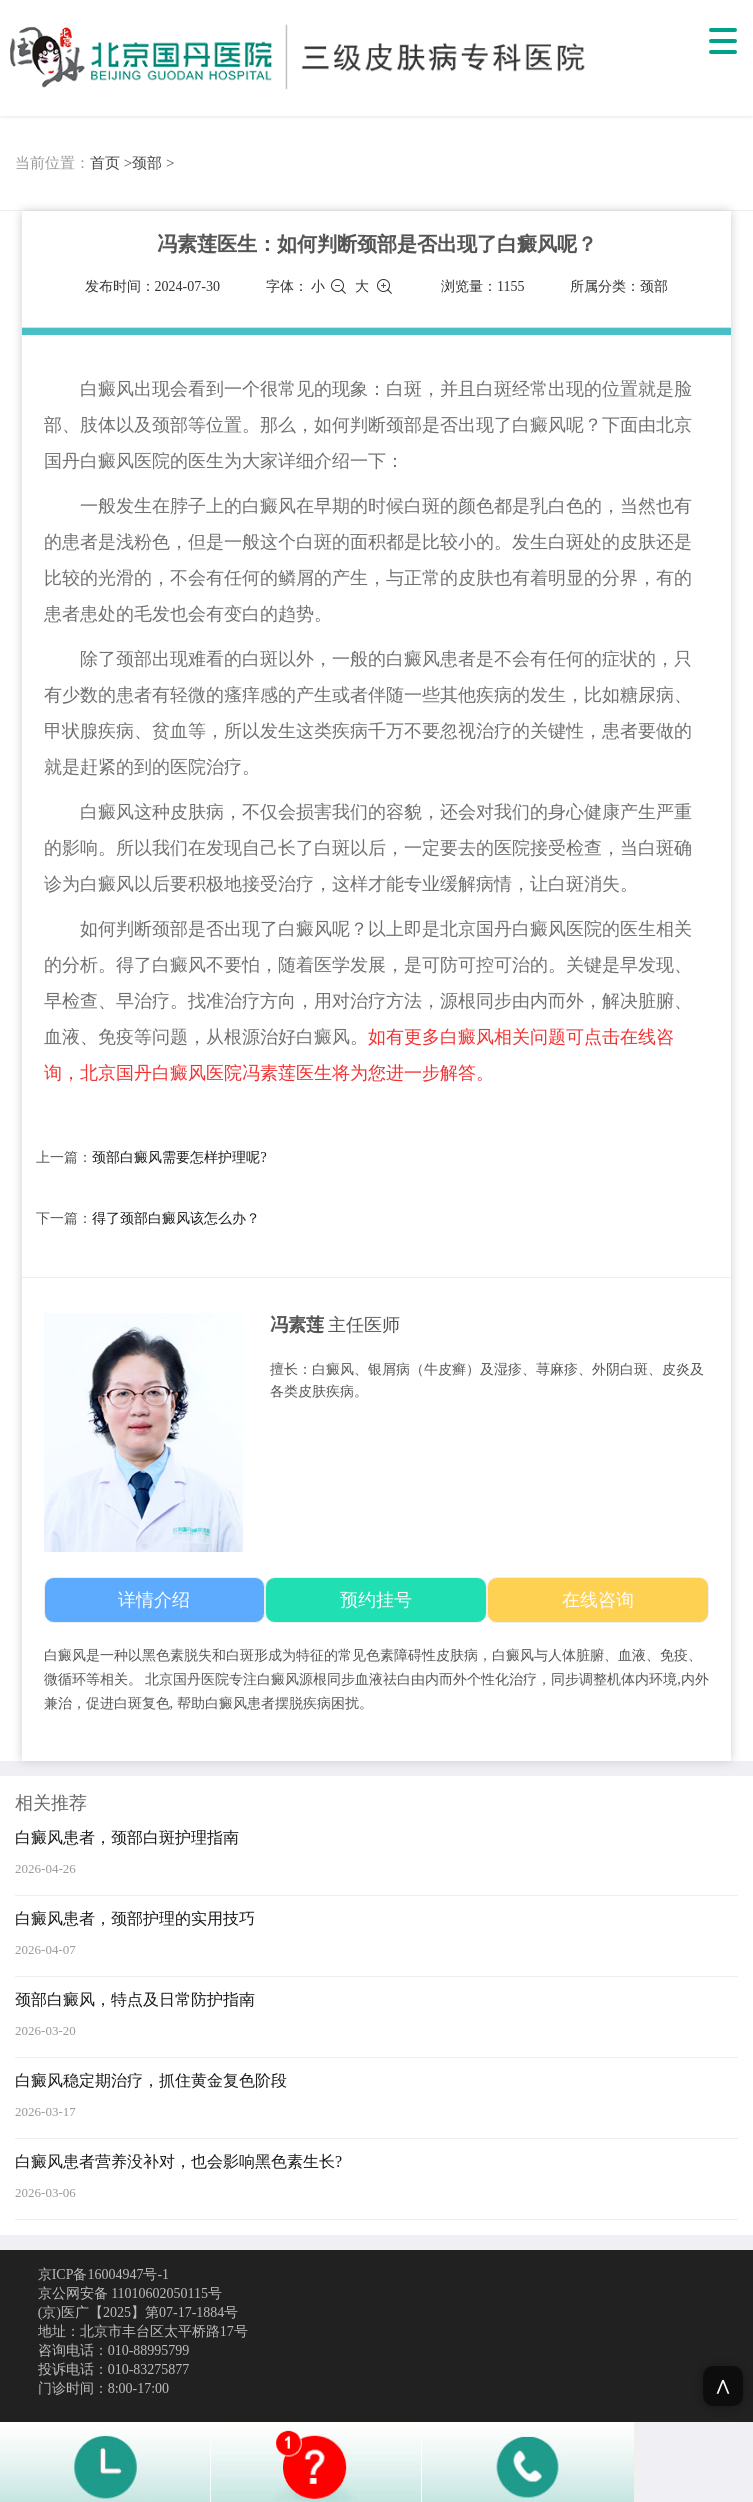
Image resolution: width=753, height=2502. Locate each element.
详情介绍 (154, 1600)
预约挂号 (376, 1600)
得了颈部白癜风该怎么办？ (176, 1218)
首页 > (111, 163)
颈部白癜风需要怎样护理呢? (179, 1157)
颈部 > (153, 163)
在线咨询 (598, 1600)
